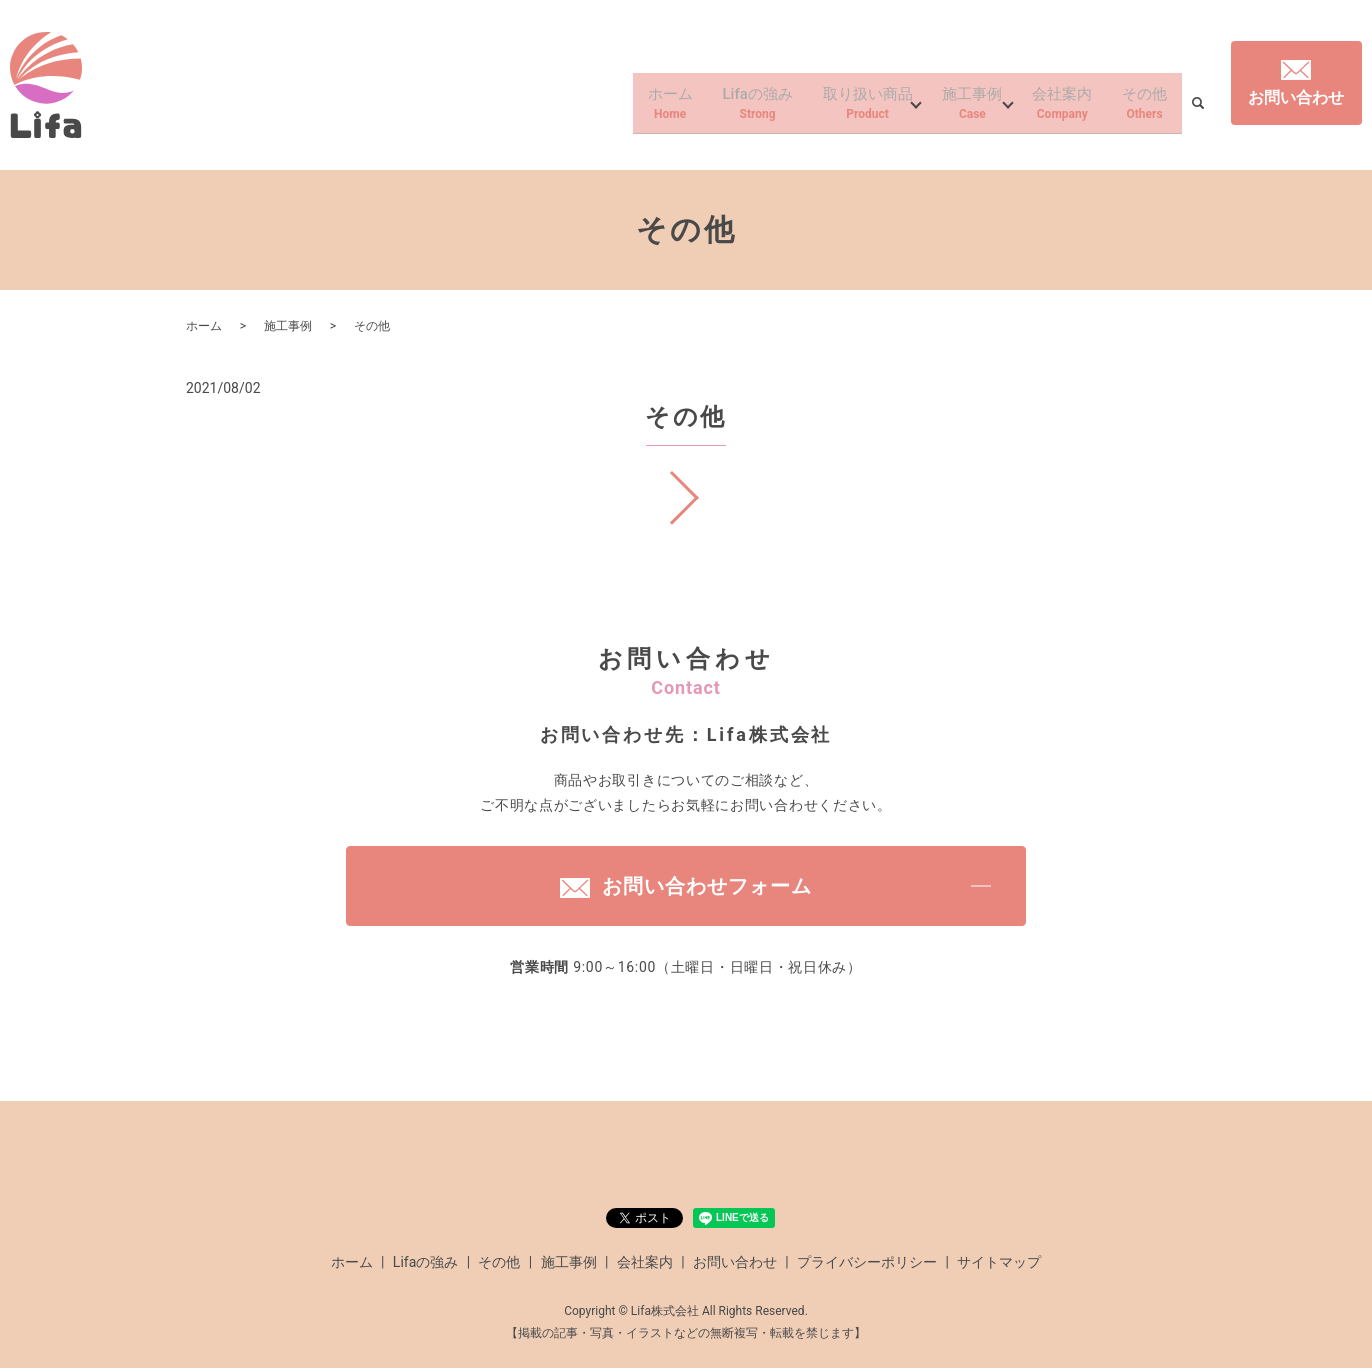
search (1198, 109)
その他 (1142, 108)
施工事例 (958, 108)
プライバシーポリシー (867, 1262)
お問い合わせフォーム (686, 886)
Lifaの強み (728, 108)
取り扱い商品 (846, 108)
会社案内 (1054, 108)
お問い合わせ (1296, 83)
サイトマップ (999, 1262)
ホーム (635, 108)
